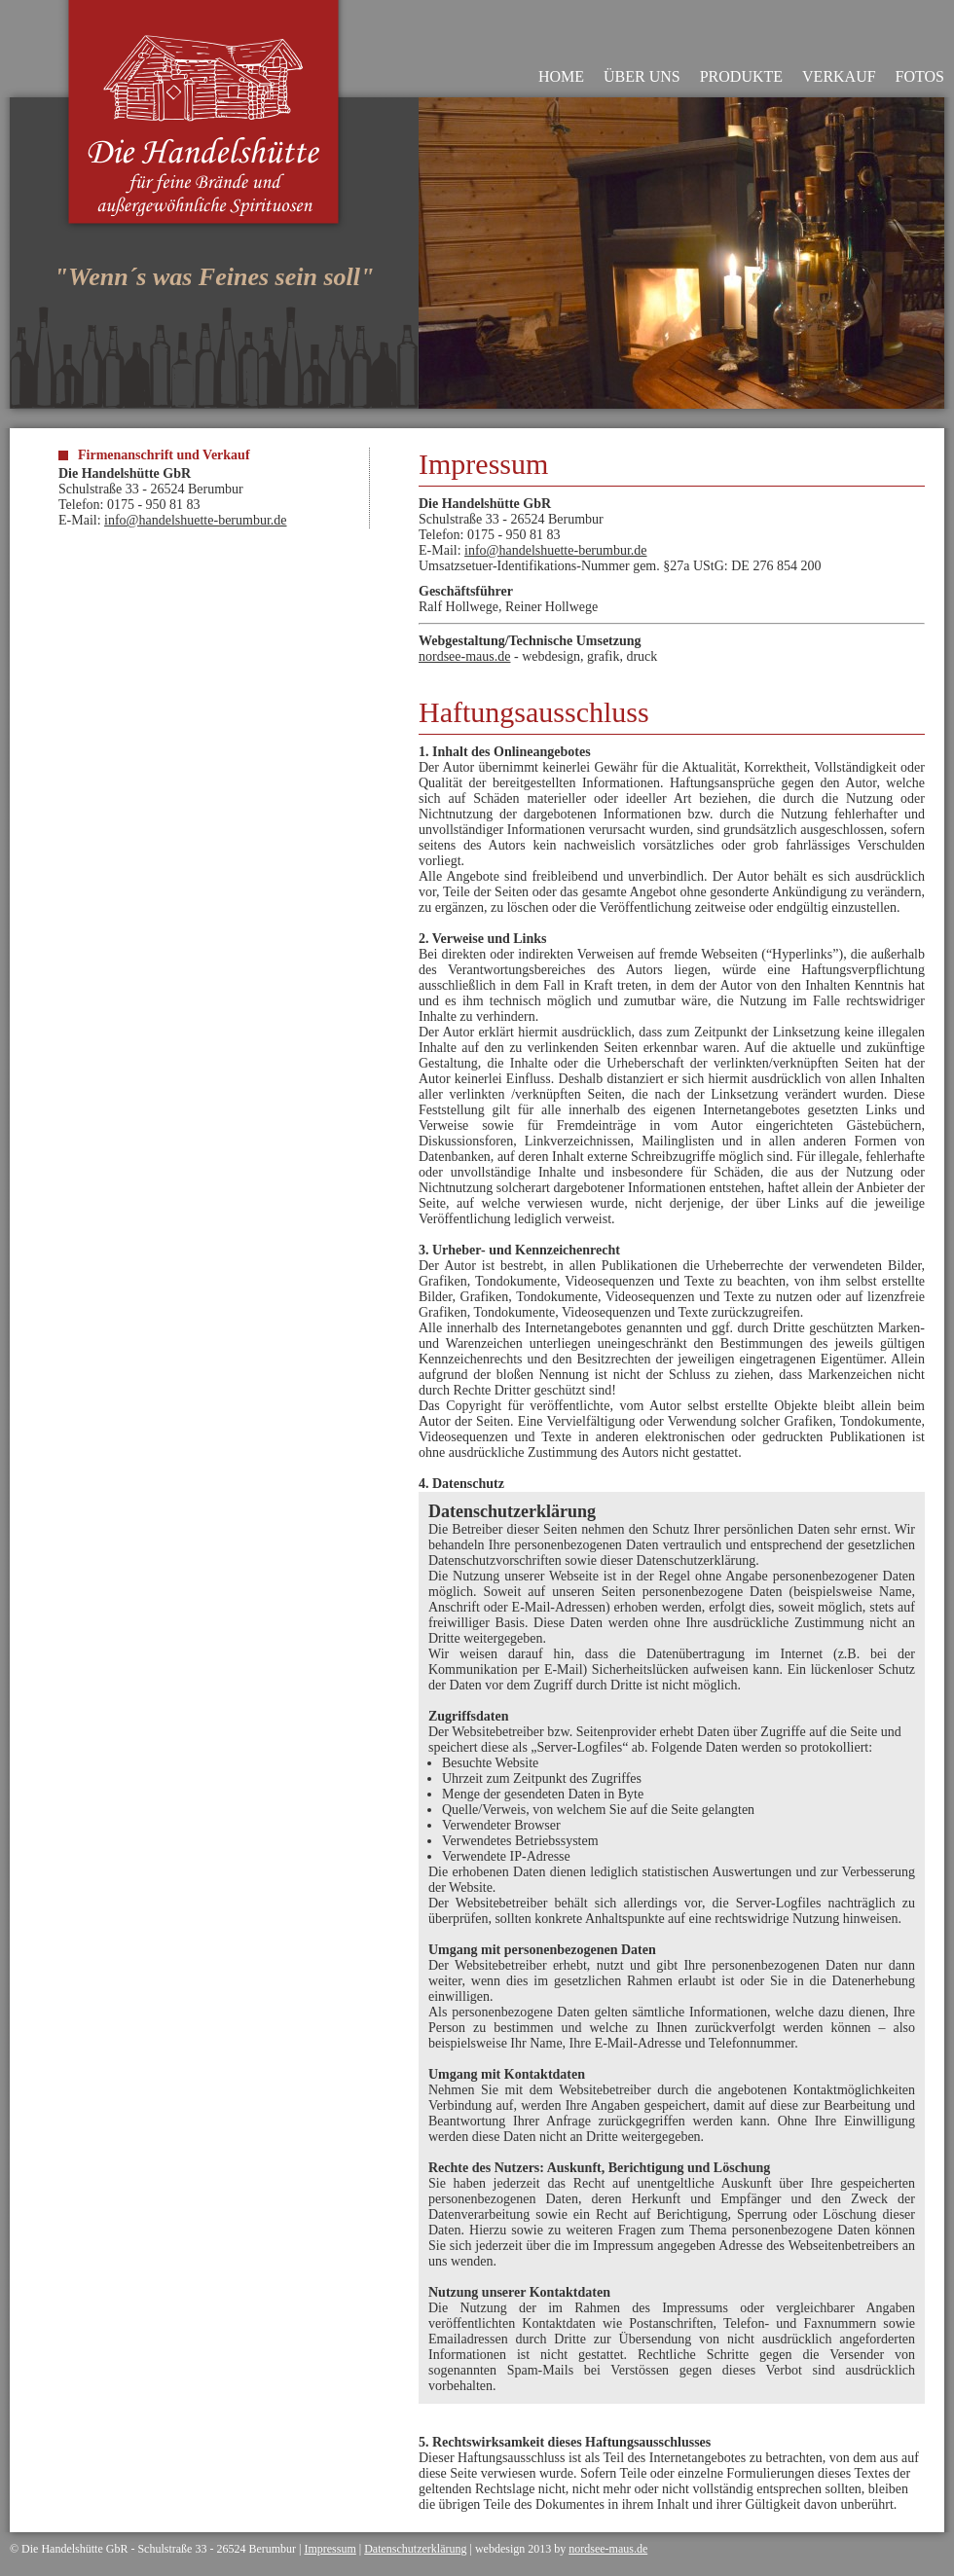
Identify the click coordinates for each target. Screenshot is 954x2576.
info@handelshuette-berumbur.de (195, 520)
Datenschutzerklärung (415, 2549)
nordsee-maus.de (464, 656)
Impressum (329, 2549)
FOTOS (920, 76)
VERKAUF (839, 76)
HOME (561, 76)
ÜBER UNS (642, 76)
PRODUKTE (741, 76)
